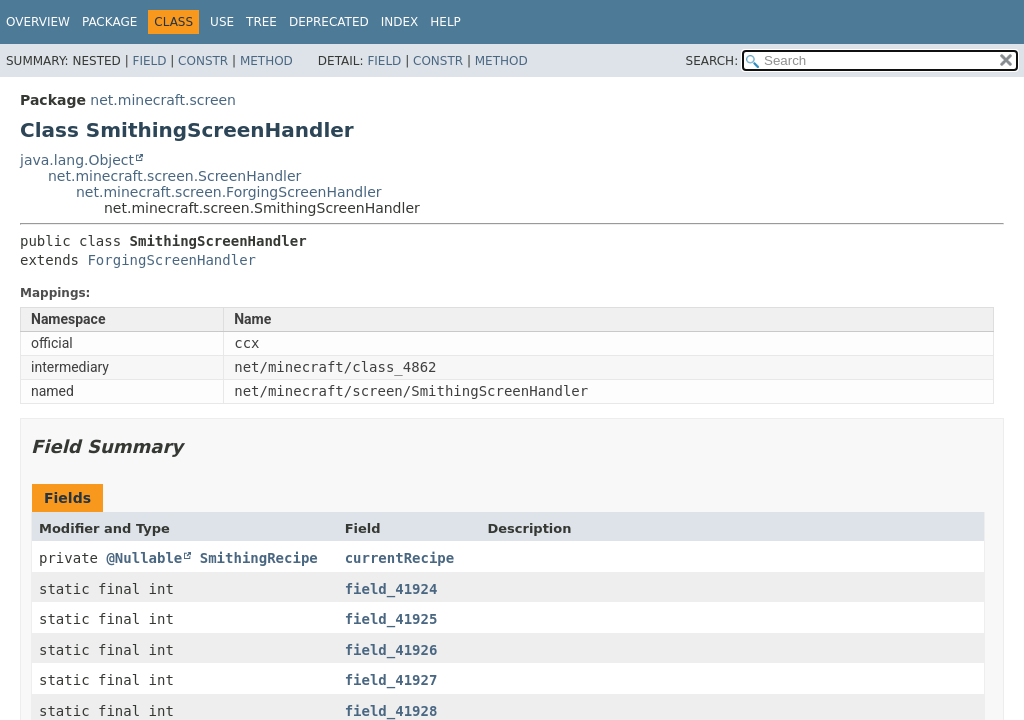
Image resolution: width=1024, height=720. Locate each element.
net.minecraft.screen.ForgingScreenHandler (229, 192)
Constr (203, 61)
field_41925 (391, 619)
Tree (261, 22)
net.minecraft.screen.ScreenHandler (174, 176)
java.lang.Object (77, 160)
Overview (38, 22)
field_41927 (391, 680)
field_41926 (391, 650)
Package (109, 22)
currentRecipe (400, 558)
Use (222, 22)
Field (149, 61)
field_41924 (391, 589)
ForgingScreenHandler (171, 260)
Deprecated (329, 22)
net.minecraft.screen (163, 100)
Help (445, 22)
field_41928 (391, 711)
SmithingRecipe (259, 558)
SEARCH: (712, 61)
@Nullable (144, 558)
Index (400, 22)
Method (266, 61)
